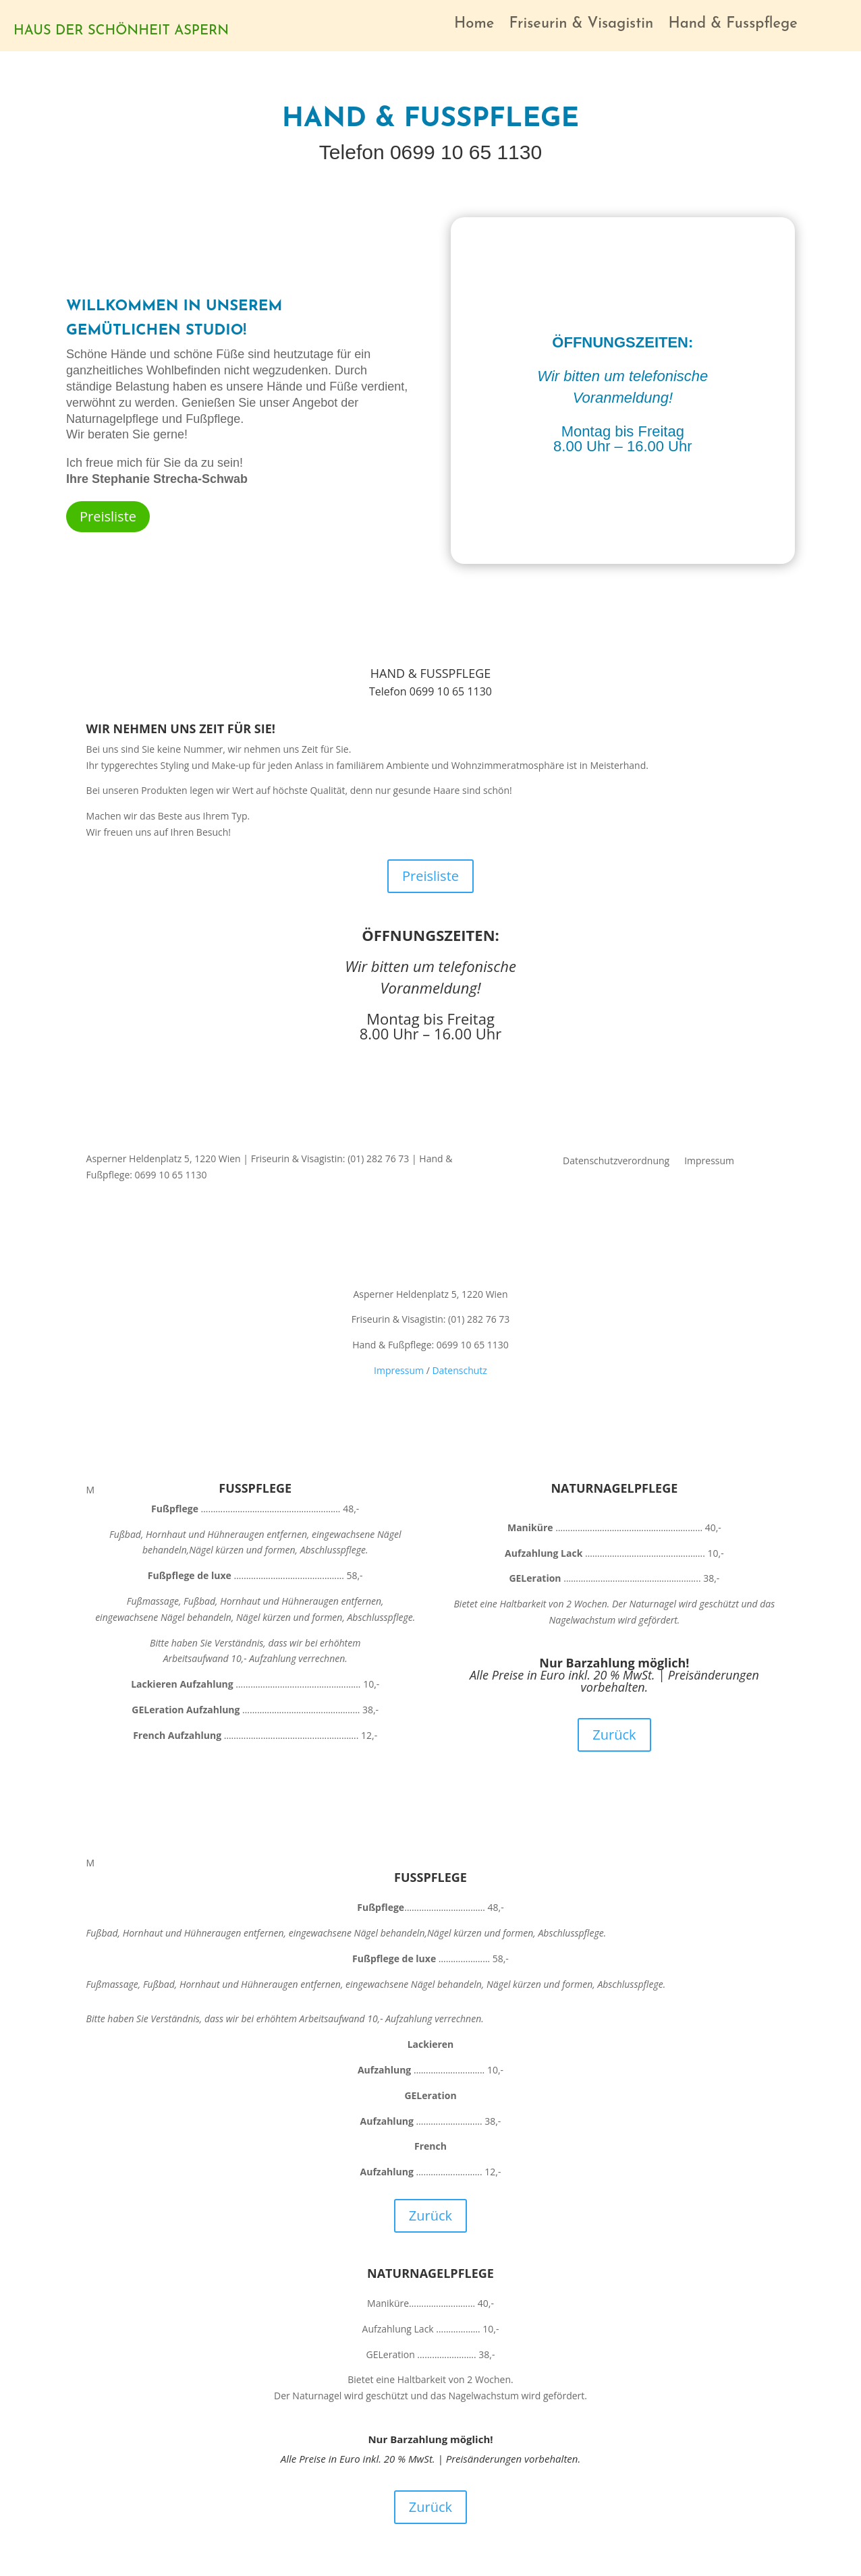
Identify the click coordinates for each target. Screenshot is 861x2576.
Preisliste (108, 516)
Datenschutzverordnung (616, 1161)
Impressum (709, 1161)
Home (474, 26)
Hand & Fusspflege (733, 26)
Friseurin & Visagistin (581, 26)
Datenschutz (459, 1370)
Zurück (614, 1734)
